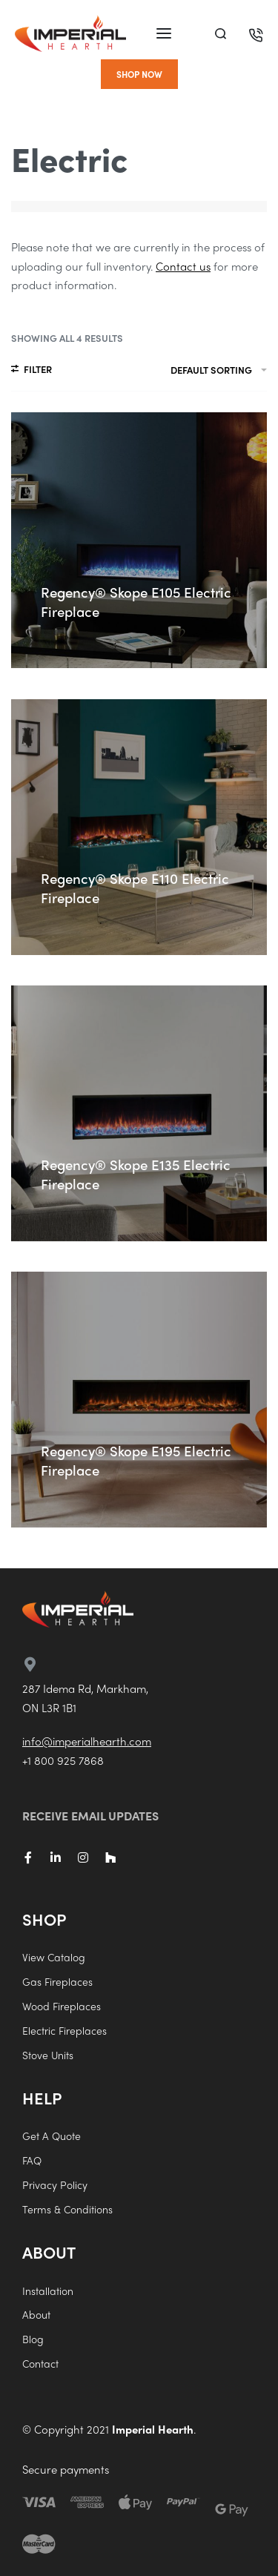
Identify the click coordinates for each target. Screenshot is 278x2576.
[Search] (220, 33)
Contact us (183, 266)
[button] (139, 74)
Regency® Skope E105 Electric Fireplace (136, 601)
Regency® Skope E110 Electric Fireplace (135, 888)
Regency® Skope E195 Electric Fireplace (136, 1460)
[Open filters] (31, 370)
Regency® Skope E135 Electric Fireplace (136, 1174)
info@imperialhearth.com (86, 1741)
